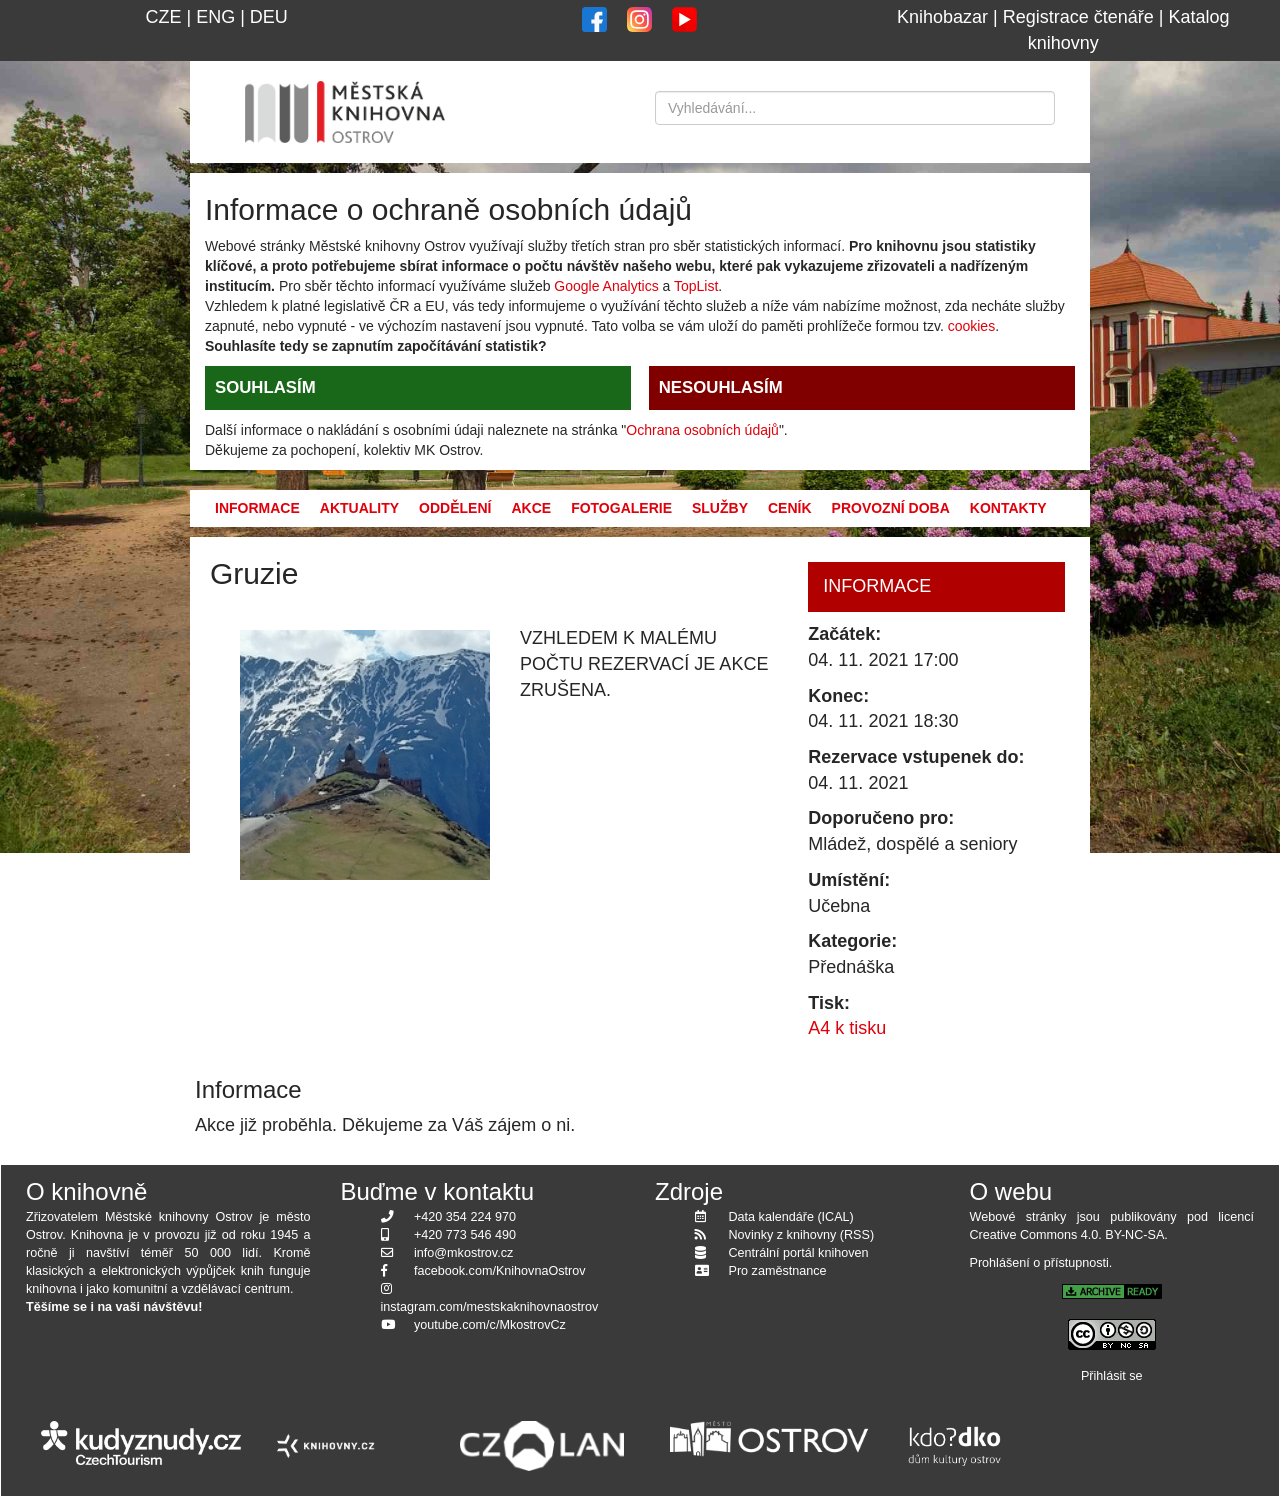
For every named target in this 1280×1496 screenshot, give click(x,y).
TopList (696, 286)
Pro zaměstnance (778, 1271)
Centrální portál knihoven (799, 1253)
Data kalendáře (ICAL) (791, 1217)
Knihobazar (942, 17)
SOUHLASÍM (265, 387)
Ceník (790, 508)
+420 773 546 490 (465, 1235)
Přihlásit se (1112, 1376)
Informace (257, 508)
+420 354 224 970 (465, 1217)
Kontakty (1008, 508)
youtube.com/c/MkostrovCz (490, 1325)
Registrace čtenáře (1078, 17)
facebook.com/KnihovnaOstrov (500, 1271)
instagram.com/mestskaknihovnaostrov (490, 1307)
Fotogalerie (621, 508)
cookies (971, 326)
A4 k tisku (847, 1028)
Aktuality (359, 508)
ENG (215, 17)
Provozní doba (891, 508)
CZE (163, 17)
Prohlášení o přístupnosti (1039, 1263)
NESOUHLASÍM (721, 387)
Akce (531, 508)
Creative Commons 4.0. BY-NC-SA (1067, 1235)
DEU (269, 17)
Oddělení (455, 508)
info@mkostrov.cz (463, 1253)
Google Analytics (606, 286)
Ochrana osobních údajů (702, 430)
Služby (720, 508)
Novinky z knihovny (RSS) (802, 1235)
